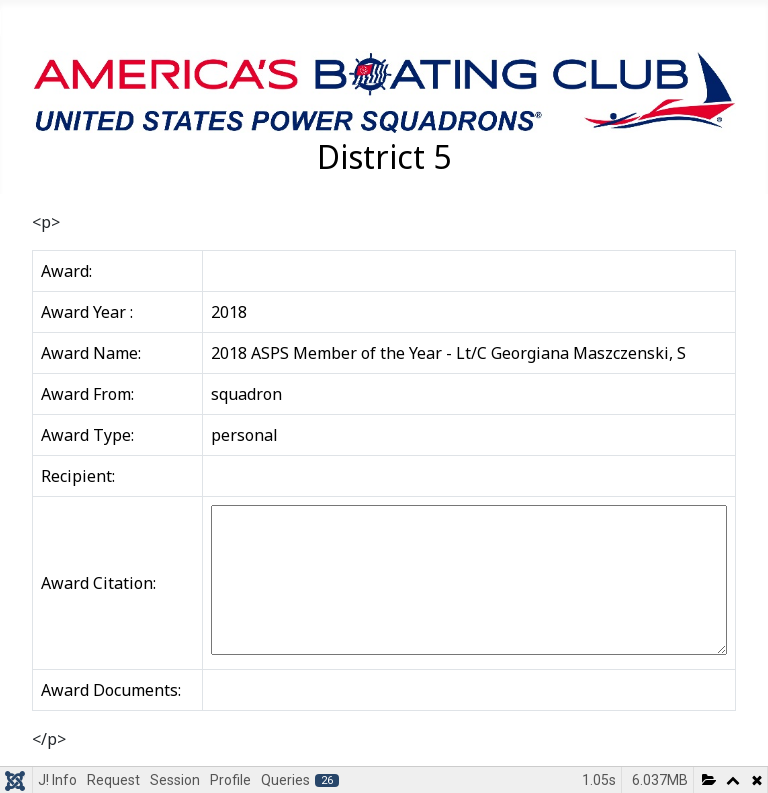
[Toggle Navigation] (22, 23)
